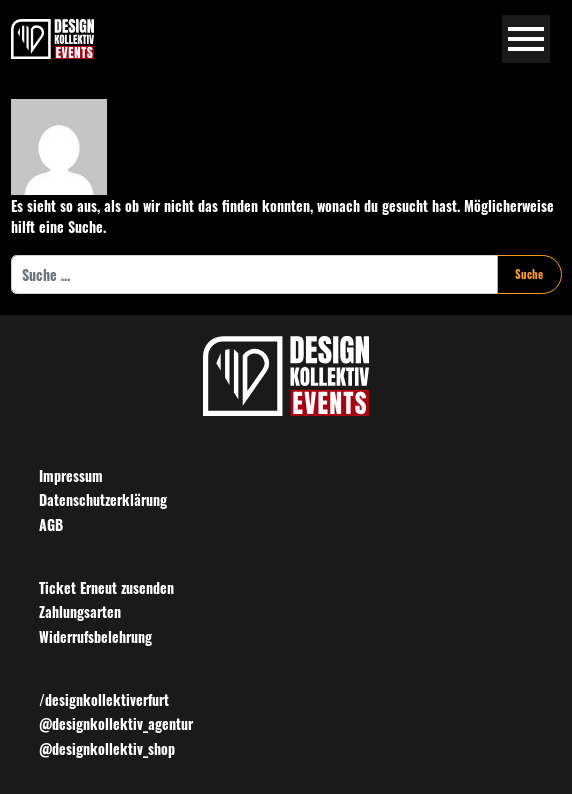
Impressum (71, 475)
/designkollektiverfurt (104, 699)
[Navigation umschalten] (526, 39)
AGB (51, 524)
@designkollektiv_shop (107, 748)
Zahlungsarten (80, 611)
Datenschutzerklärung (103, 499)
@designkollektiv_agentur (116, 723)
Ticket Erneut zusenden (106, 587)
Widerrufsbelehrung (95, 636)
